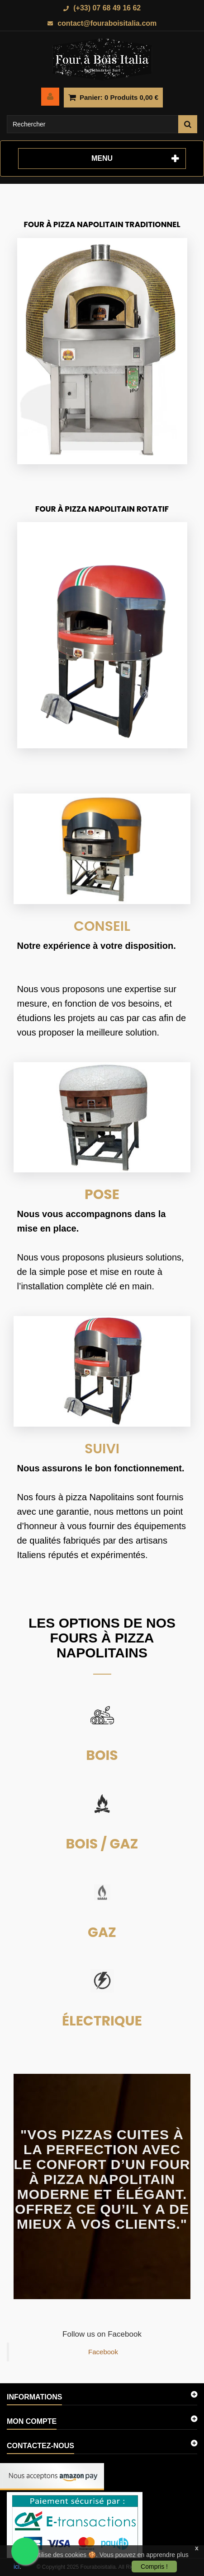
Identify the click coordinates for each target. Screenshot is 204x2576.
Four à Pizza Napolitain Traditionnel (102, 224)
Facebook (103, 2352)
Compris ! (154, 2566)
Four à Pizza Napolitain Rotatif (102, 509)
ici (16, 2566)
